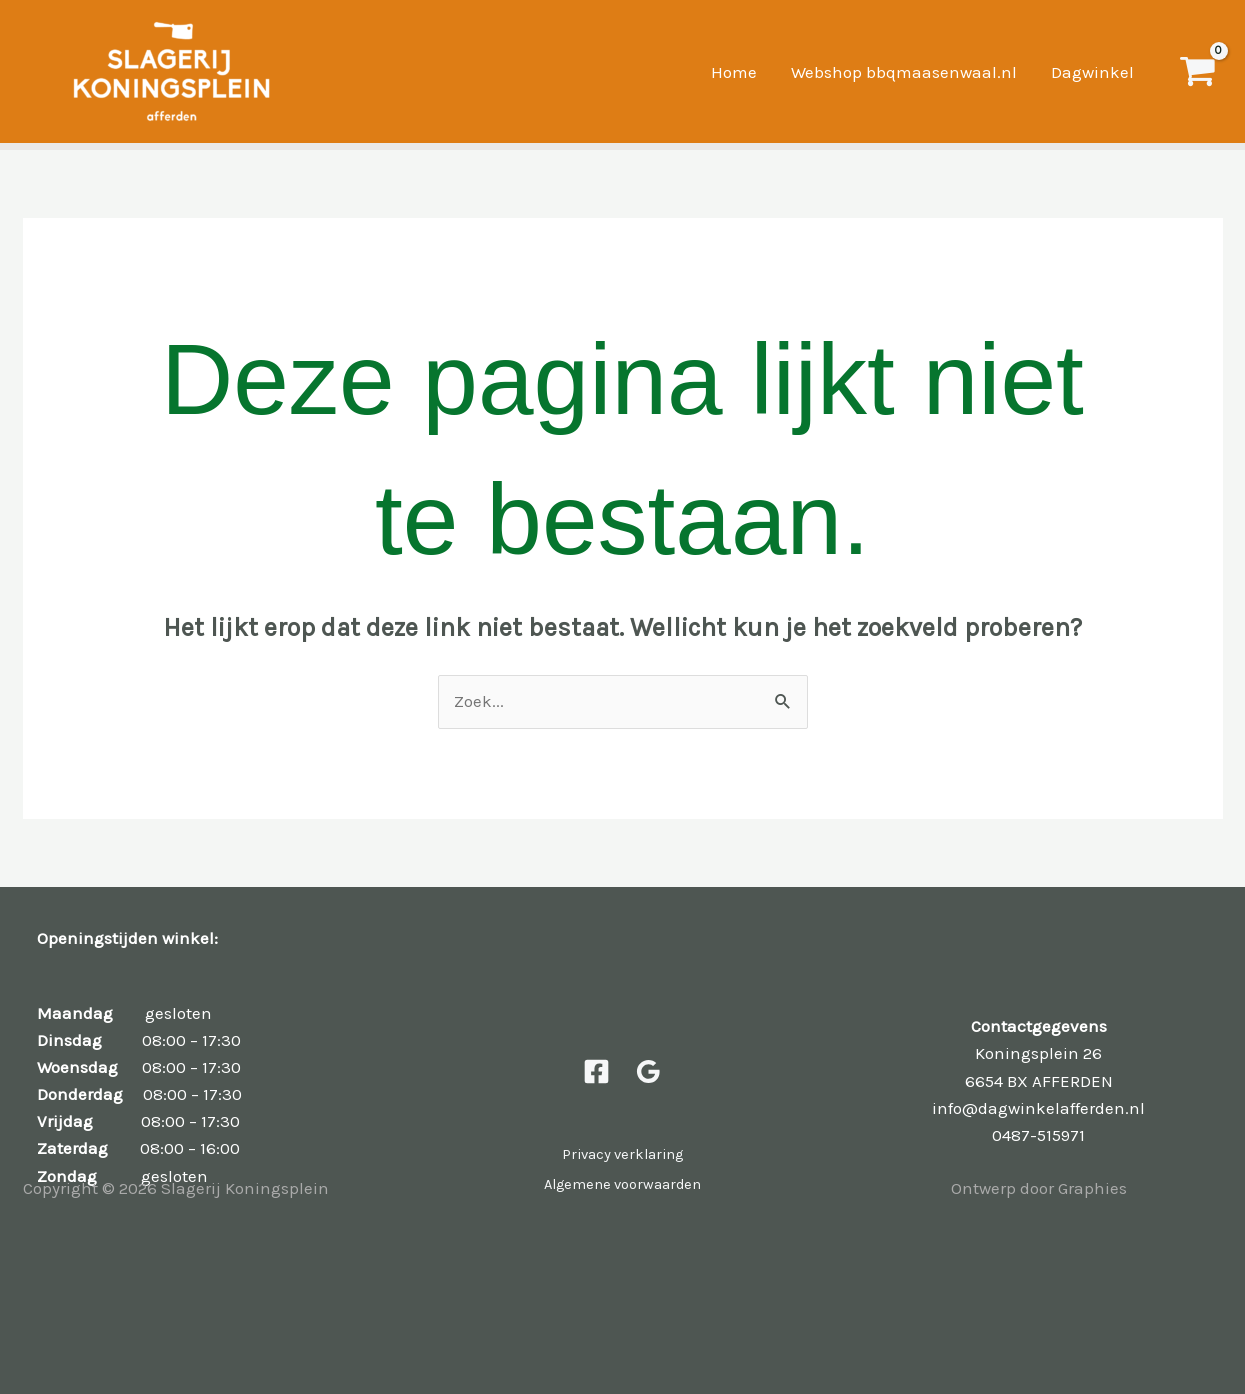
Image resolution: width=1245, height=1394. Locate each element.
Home (734, 72)
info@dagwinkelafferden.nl (1038, 1108)
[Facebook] (596, 1071)
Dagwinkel (1092, 72)
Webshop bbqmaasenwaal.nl (904, 72)
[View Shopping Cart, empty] (1197, 71)
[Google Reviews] (648, 1071)
